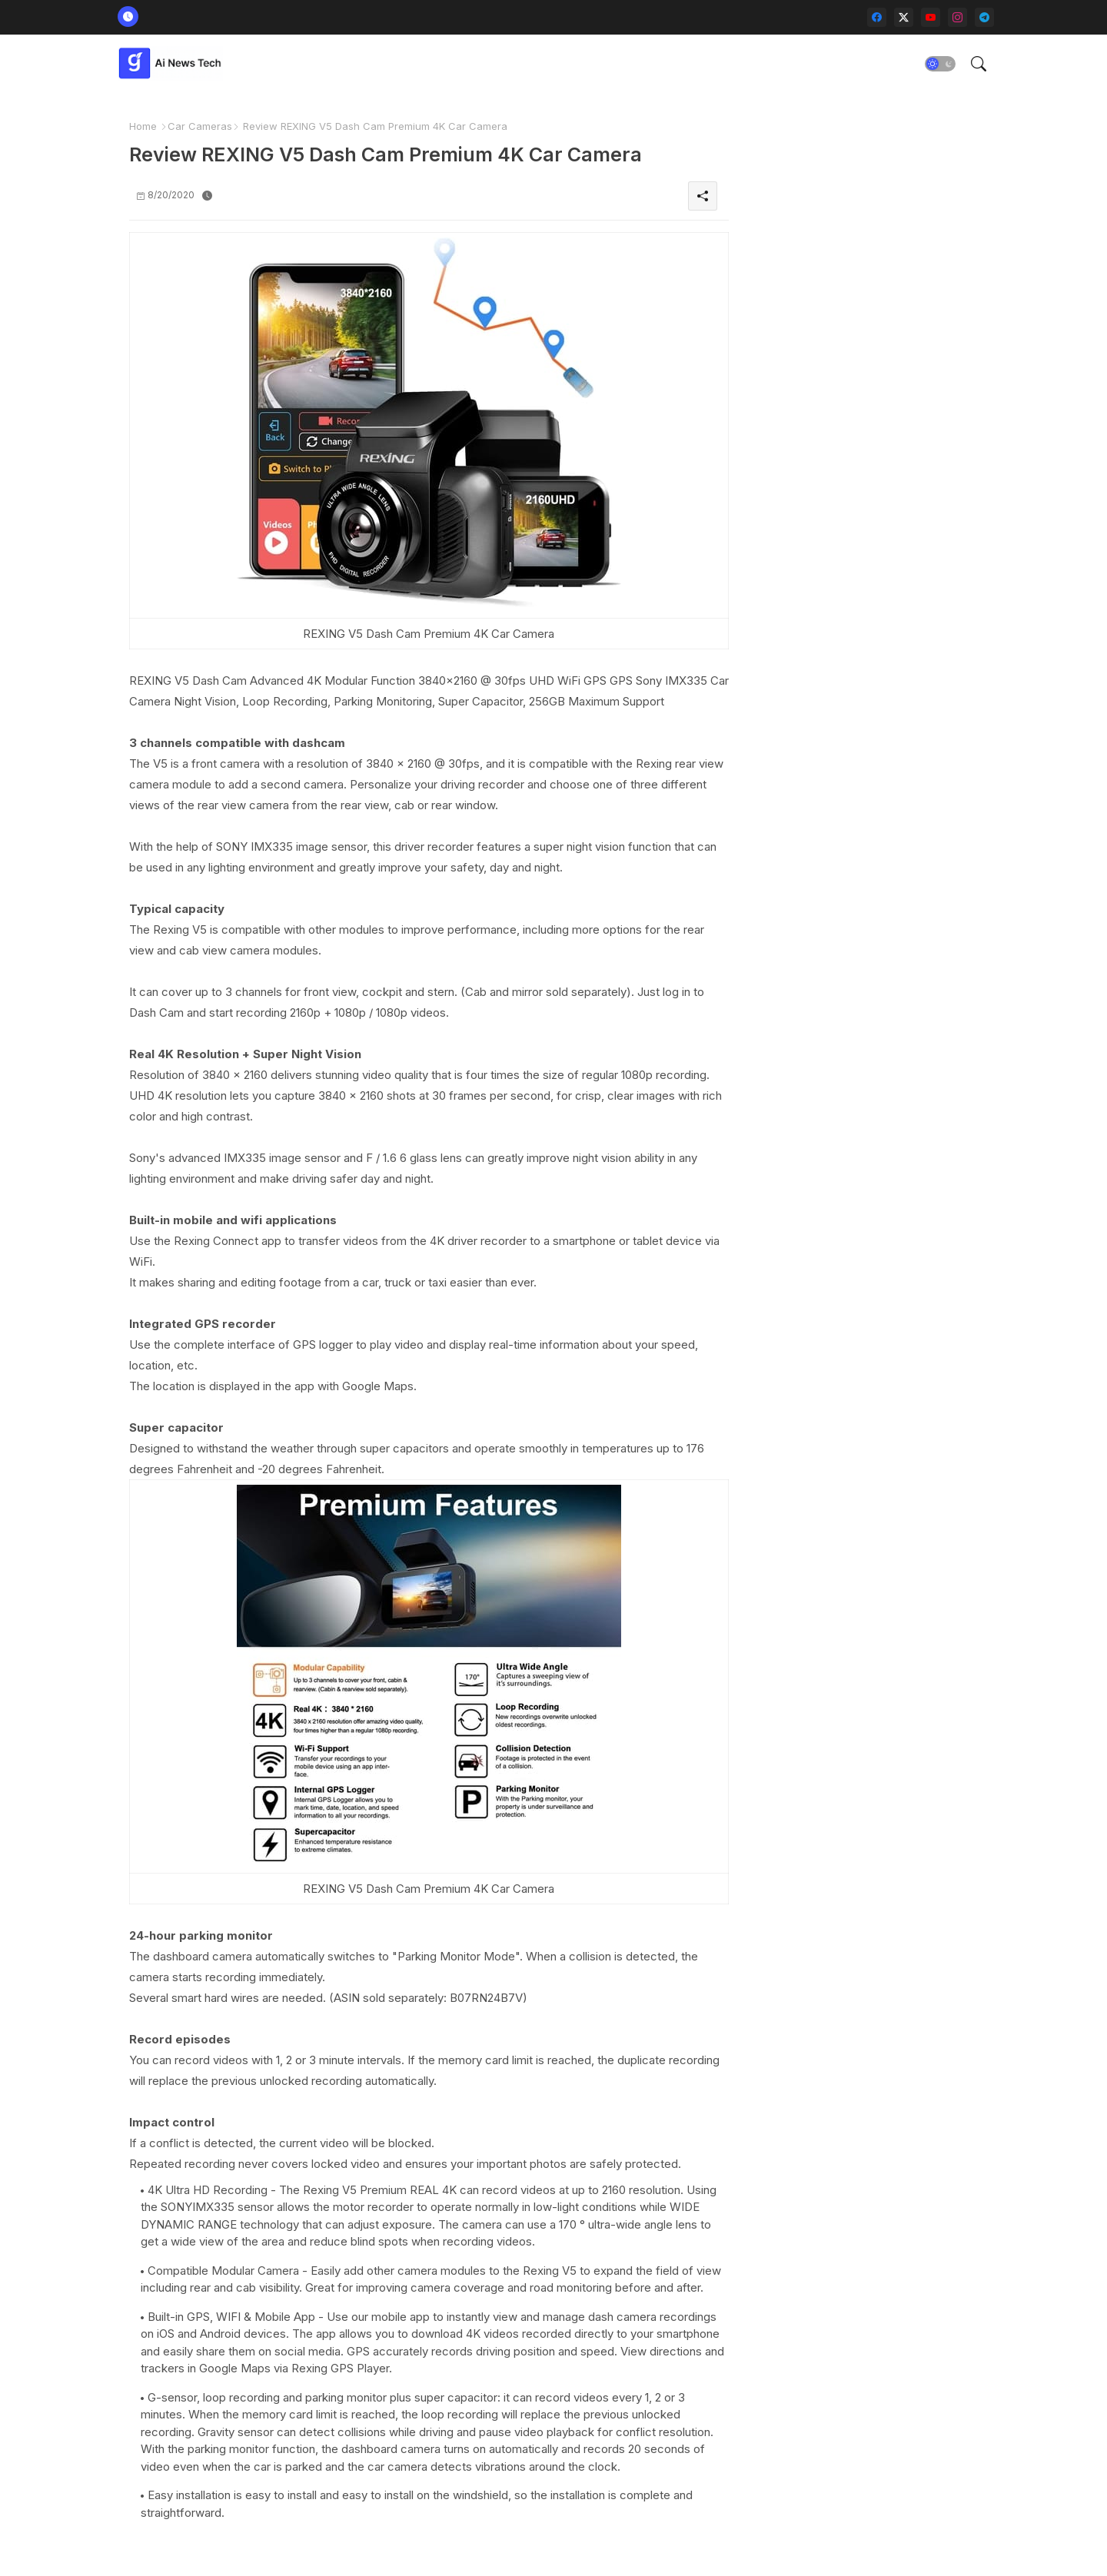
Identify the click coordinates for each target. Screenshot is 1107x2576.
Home (143, 126)
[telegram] (984, 17)
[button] (940, 63)
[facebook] (876, 17)
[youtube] (930, 17)
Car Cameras (200, 126)
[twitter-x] (903, 17)
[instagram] (957, 17)
